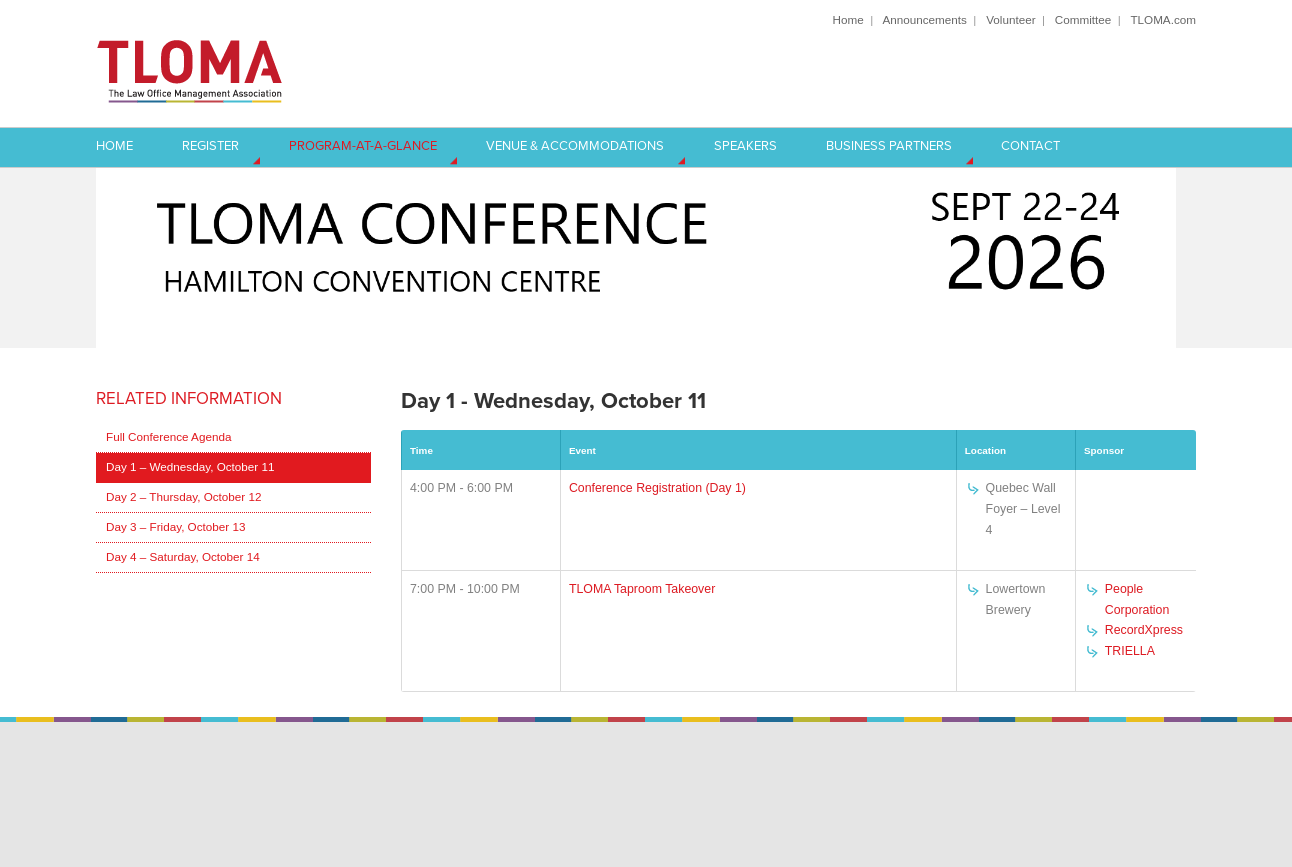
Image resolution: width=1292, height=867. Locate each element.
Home (848, 19)
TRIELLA (1130, 651)
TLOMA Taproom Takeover (642, 589)
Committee (1083, 19)
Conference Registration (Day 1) (657, 488)
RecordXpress (1144, 630)
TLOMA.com (1163, 19)
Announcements (924, 19)
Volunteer (1010, 19)
